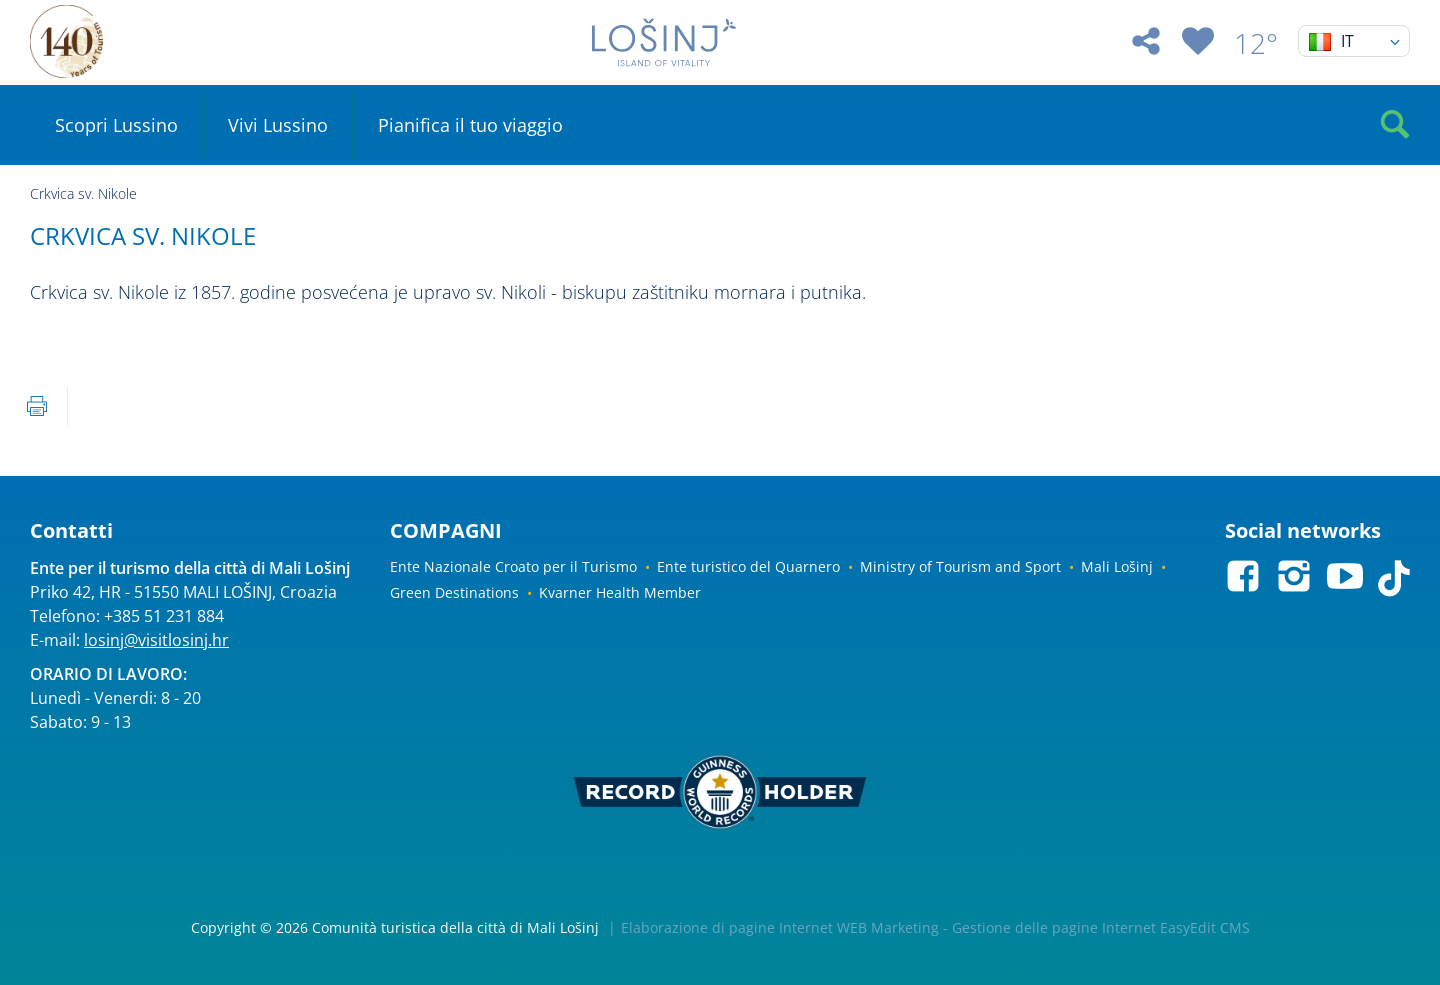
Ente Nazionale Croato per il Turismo (513, 566)
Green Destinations (454, 592)
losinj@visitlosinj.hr (156, 640)
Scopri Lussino (116, 125)
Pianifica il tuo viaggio (470, 125)
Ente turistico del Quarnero (748, 566)
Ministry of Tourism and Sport (960, 566)
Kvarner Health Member (620, 592)
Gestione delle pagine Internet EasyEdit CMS (1101, 927)
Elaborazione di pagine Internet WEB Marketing (780, 927)
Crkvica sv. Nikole (83, 193)
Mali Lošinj (1117, 566)
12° (1256, 43)
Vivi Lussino (278, 125)
